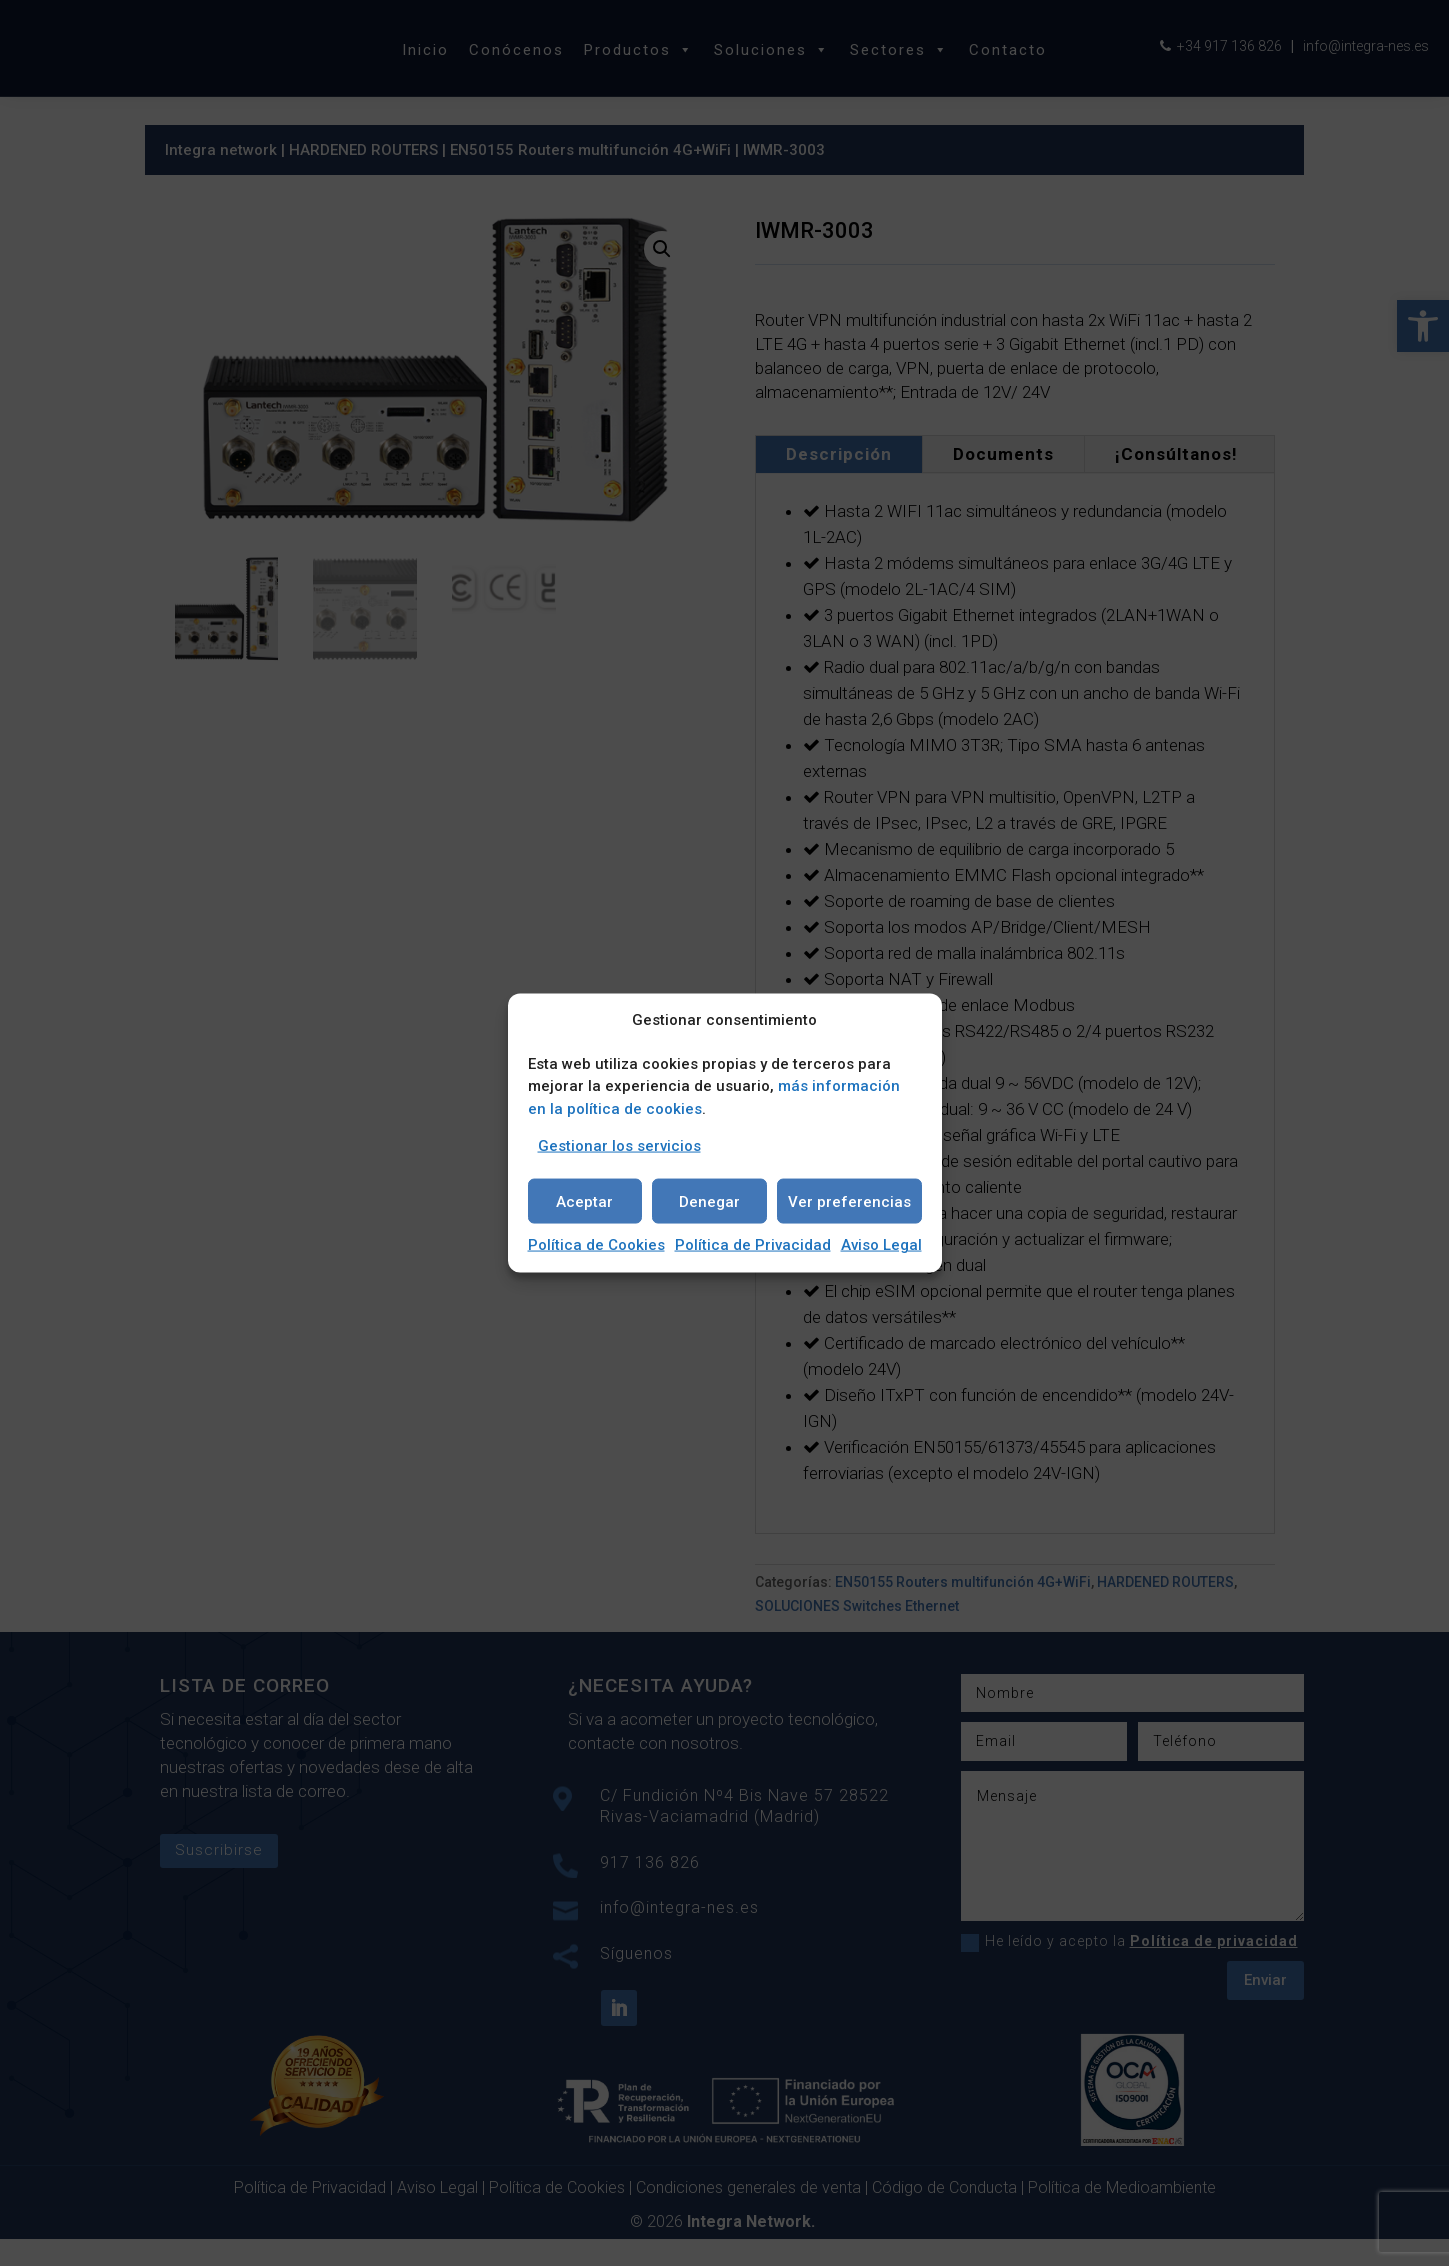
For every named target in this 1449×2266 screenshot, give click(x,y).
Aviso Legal (881, 1245)
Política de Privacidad (753, 1245)
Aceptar (584, 1201)
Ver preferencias (849, 1201)
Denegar (709, 1201)
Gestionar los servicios (619, 1146)
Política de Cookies (596, 1245)
